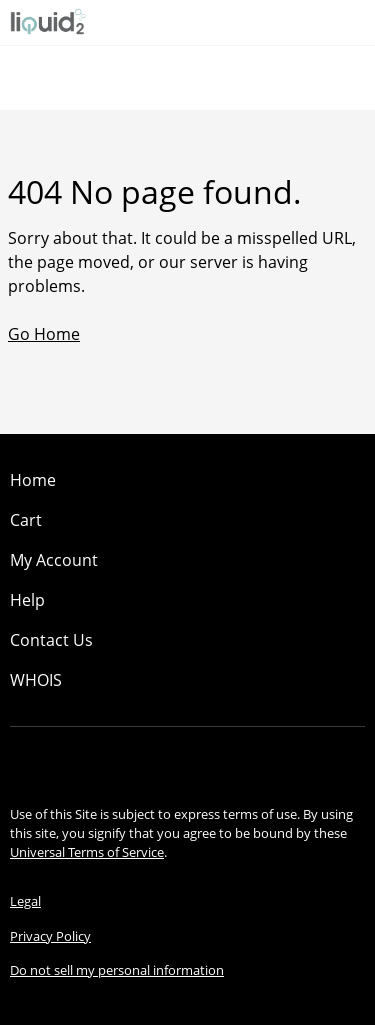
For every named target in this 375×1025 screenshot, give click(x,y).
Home (33, 480)
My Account (54, 560)
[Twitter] (216, 761)
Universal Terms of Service (87, 852)
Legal (25, 901)
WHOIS (36, 680)
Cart (26, 520)
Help (27, 600)
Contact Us (51, 640)
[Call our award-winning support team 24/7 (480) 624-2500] (327, 22)
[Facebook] (160, 761)
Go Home (44, 334)
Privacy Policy (50, 936)
